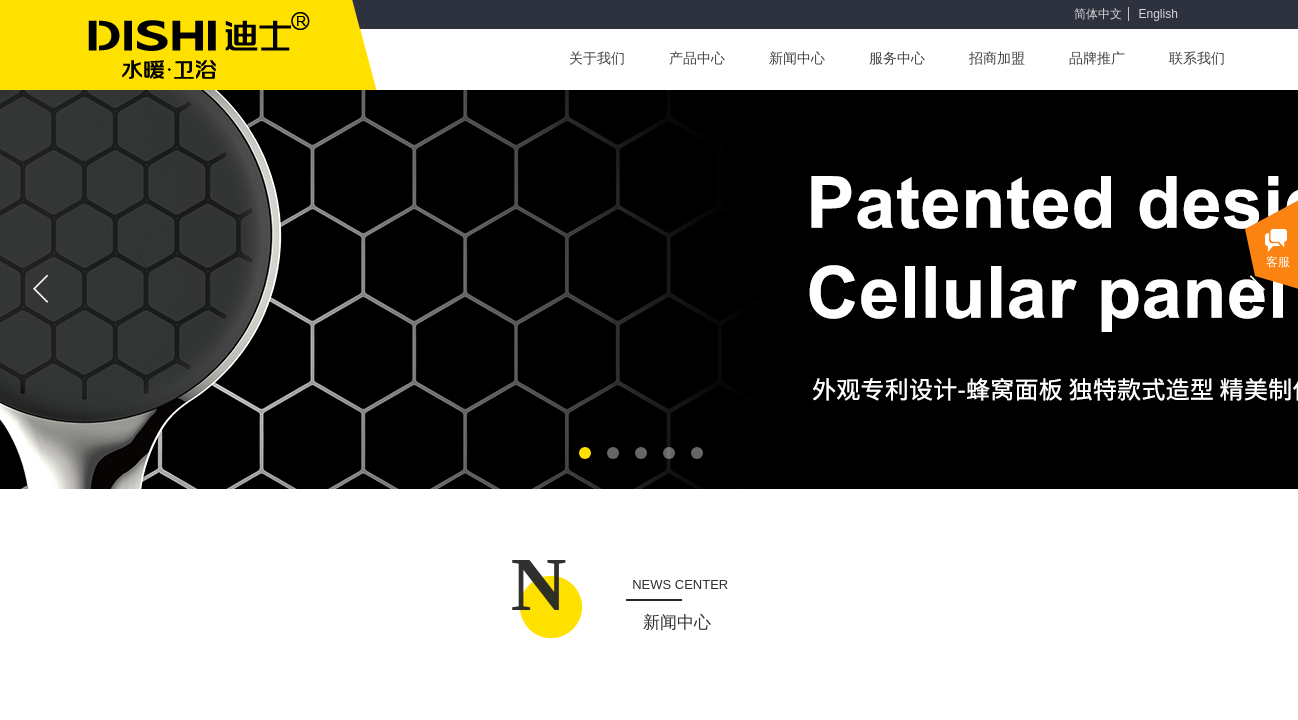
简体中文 (1098, 14)
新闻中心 (797, 58)
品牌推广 (1097, 58)
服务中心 (897, 58)
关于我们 (597, 58)
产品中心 (697, 58)
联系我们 (1197, 58)
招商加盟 (997, 58)
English (1157, 14)
